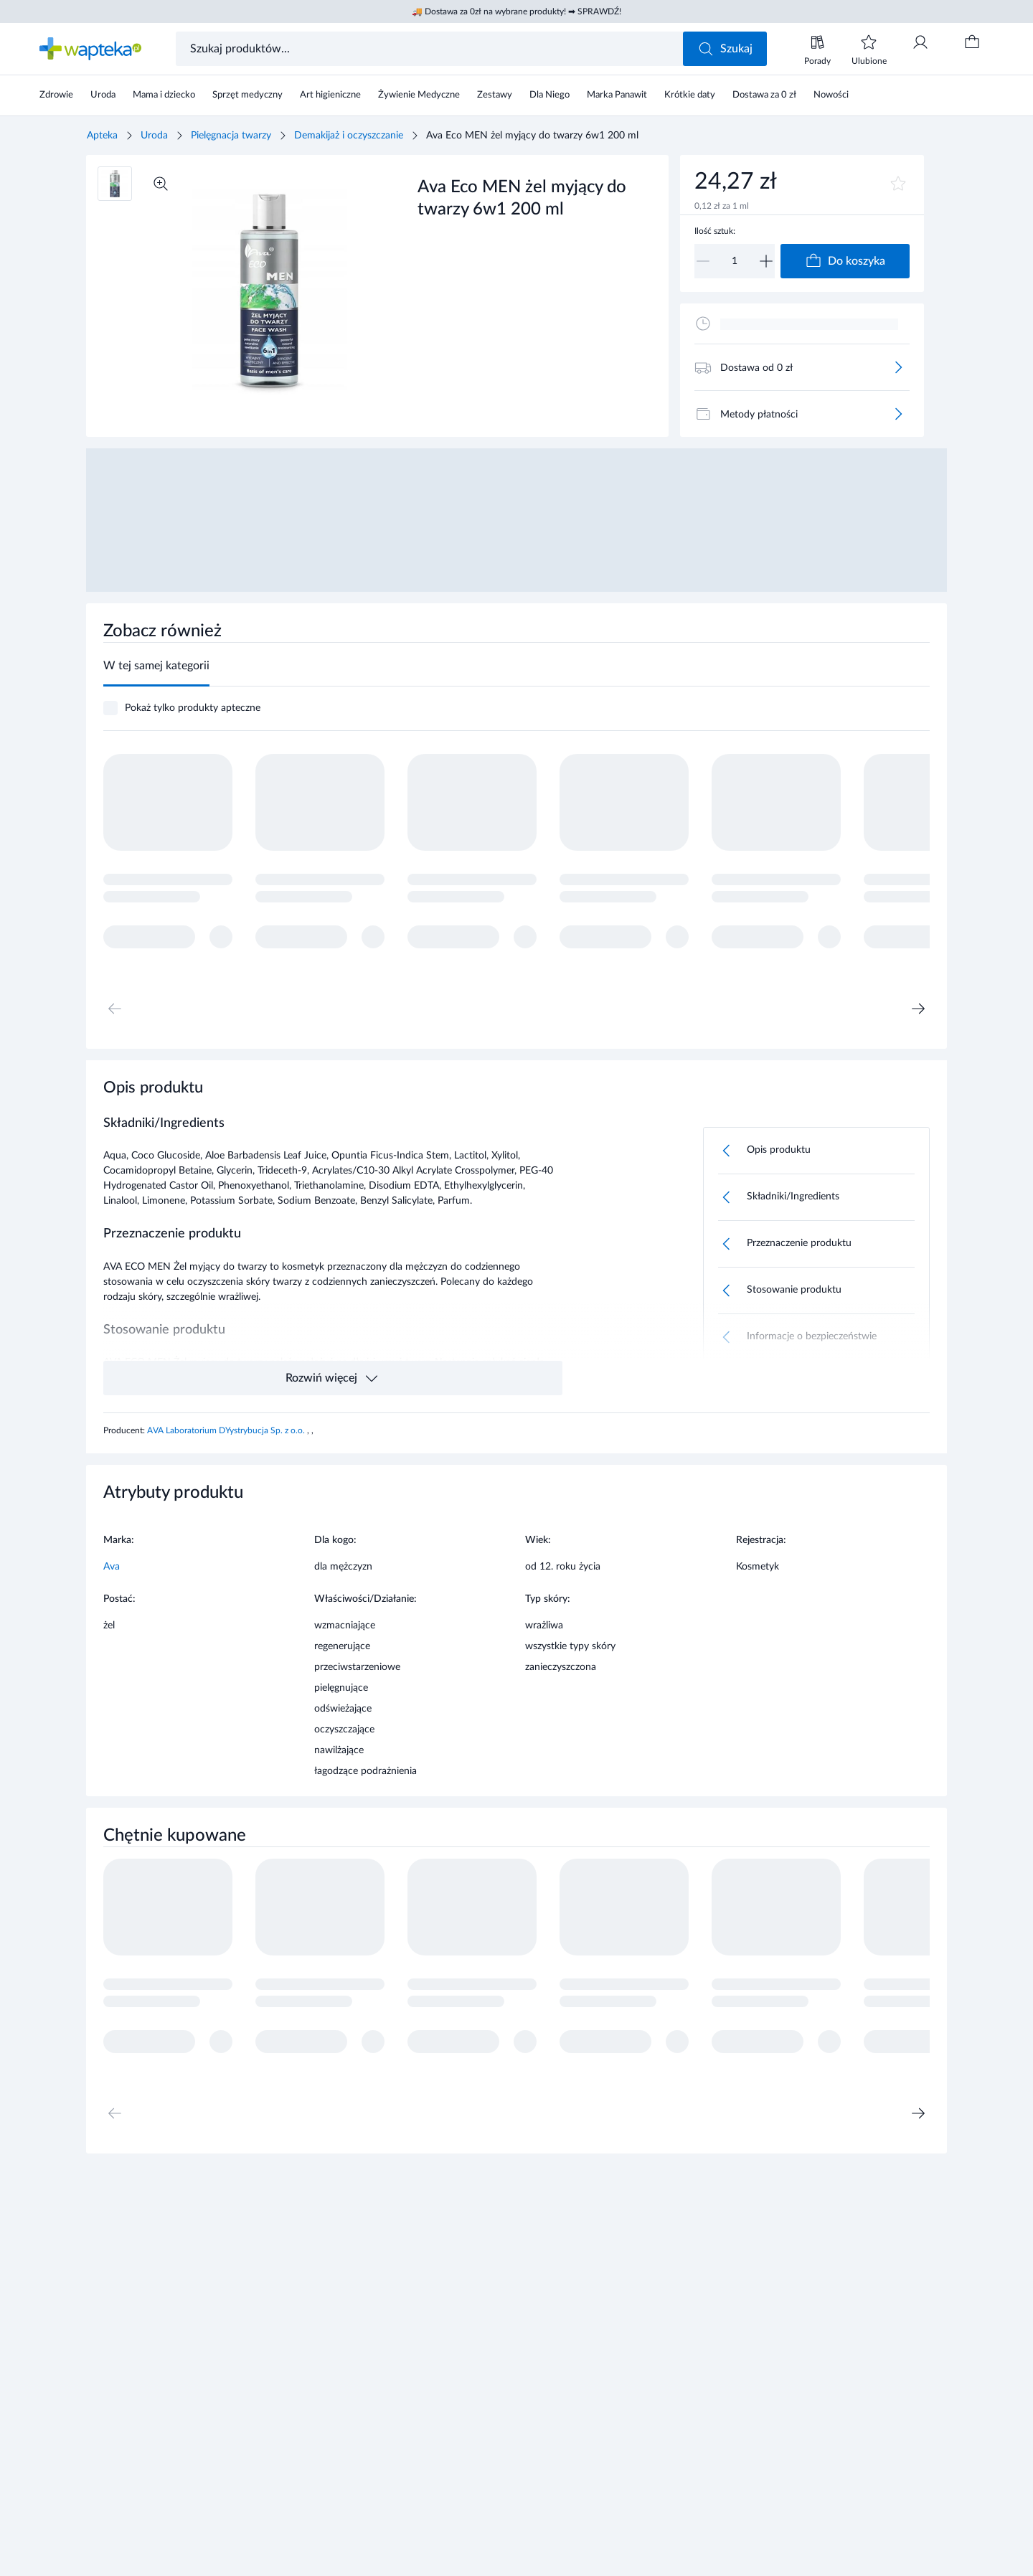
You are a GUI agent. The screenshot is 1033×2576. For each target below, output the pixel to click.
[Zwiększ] (766, 261)
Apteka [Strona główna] (102, 136)
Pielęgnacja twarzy (231, 136)
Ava (111, 1567)
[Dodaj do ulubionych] (898, 183)
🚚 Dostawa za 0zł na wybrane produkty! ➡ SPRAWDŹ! (516, 11)
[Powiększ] (160, 183)
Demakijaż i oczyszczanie (348, 136)
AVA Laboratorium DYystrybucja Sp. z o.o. (227, 1430)
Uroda (154, 136)
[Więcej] (898, 367)
